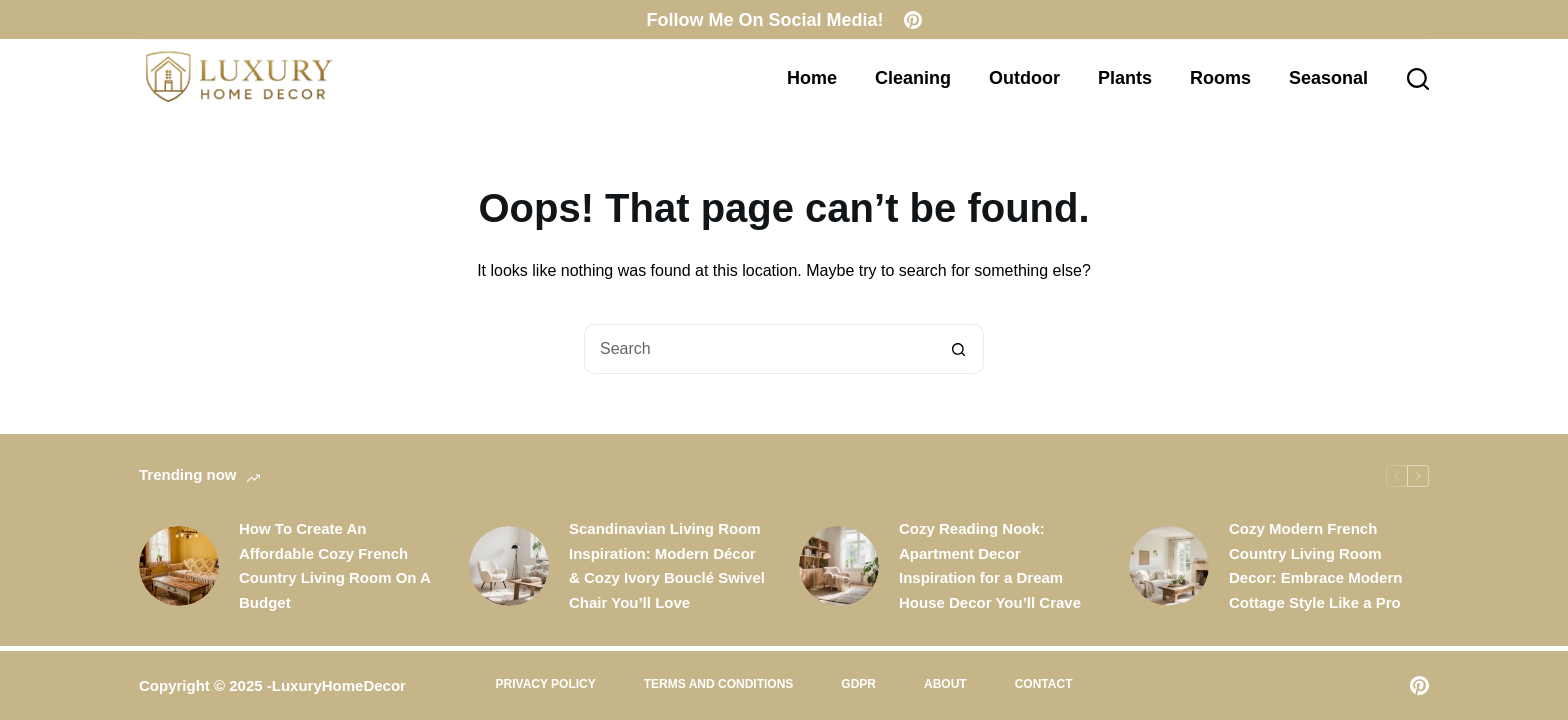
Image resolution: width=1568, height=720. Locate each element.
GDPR (858, 684)
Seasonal (1328, 78)
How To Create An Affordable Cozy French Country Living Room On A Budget (334, 565)
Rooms (1220, 78)
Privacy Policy (546, 684)
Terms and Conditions (719, 684)
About (945, 684)
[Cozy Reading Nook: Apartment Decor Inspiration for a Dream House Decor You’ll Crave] (839, 566)
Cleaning (913, 78)
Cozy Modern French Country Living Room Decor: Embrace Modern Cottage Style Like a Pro (1315, 565)
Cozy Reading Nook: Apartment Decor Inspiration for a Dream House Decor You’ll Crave (990, 565)
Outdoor (1024, 78)
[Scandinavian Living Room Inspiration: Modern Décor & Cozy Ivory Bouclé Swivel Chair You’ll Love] (509, 566)
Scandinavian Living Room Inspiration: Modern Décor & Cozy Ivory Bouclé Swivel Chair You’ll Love (667, 565)
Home (812, 78)
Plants (1125, 78)
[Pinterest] (913, 20)
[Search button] (959, 349)
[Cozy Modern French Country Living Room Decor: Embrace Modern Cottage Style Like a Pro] (1169, 566)
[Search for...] (759, 349)
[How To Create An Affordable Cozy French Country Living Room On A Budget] (179, 566)
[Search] (1418, 79)
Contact (1044, 684)
